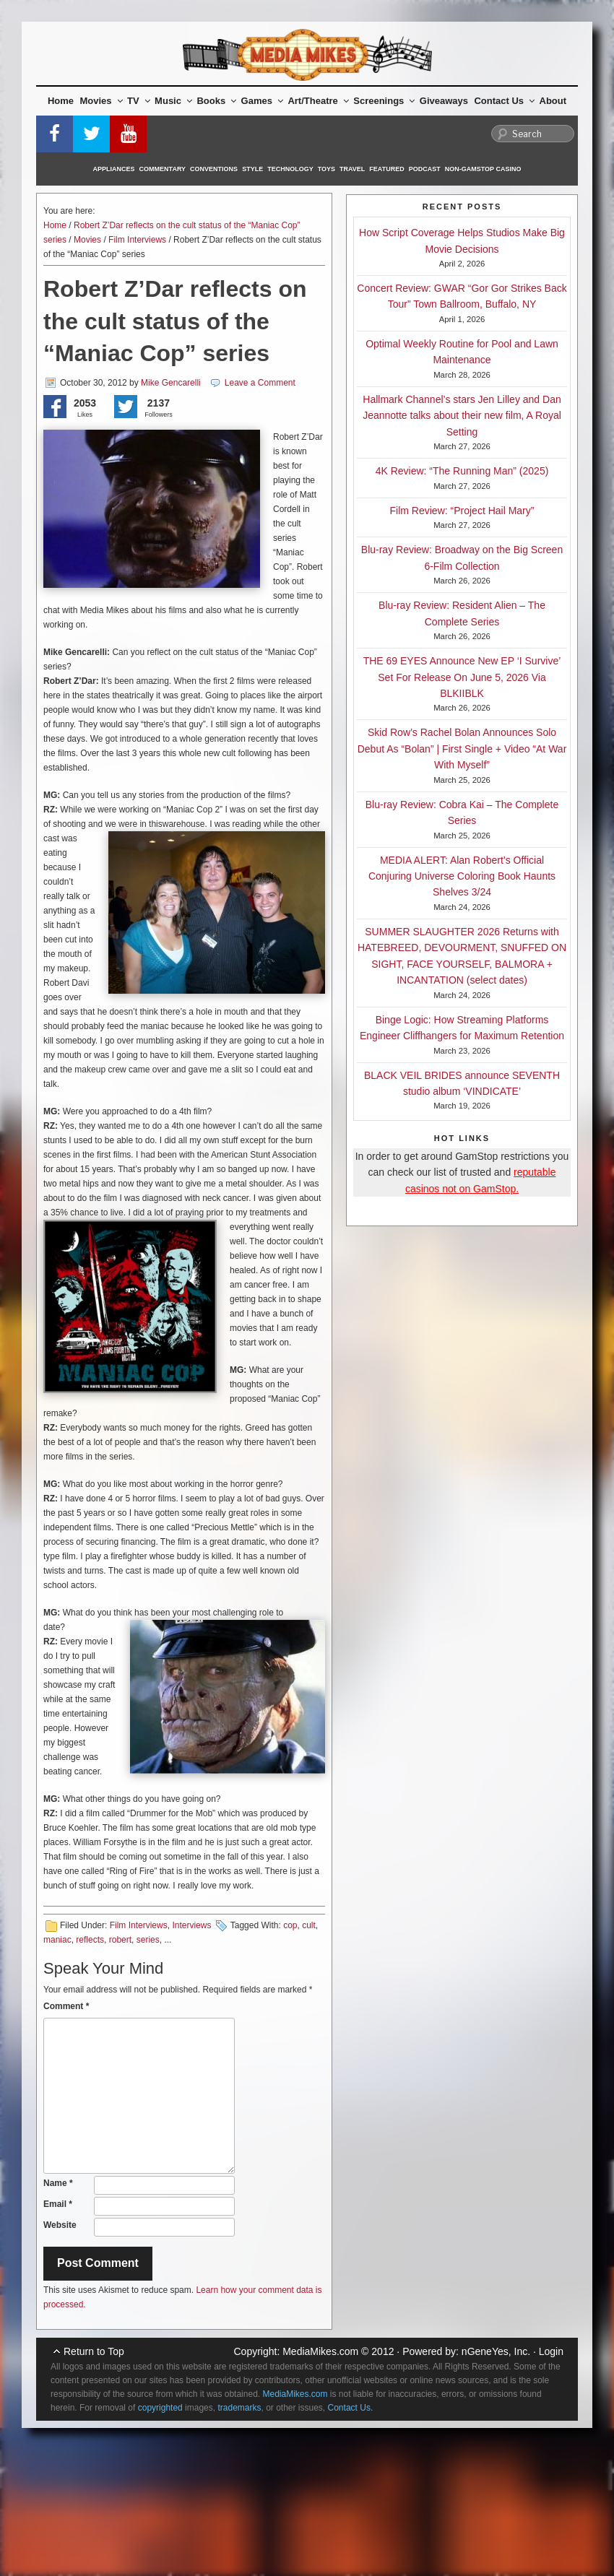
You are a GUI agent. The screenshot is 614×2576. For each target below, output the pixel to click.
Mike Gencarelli (171, 383)
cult (309, 1925)
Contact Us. (350, 2408)
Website (60, 2225)
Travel (352, 169)
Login (551, 2351)
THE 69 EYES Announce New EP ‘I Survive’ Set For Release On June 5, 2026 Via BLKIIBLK (462, 677)
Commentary (162, 169)
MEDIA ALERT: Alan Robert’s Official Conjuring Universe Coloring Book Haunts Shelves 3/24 (461, 876)
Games (262, 100)
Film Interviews (137, 240)
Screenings (384, 100)
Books (216, 100)
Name (58, 2183)
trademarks (239, 2408)
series (148, 1940)
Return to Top (94, 2351)
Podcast (425, 169)
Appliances (114, 169)
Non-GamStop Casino (483, 169)
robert (120, 1940)
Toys (326, 169)
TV (138, 100)
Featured (386, 169)
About (553, 100)
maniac (57, 1940)
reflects (90, 1940)
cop (290, 1925)
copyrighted (160, 2408)
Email (57, 2204)
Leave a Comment (260, 383)
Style (252, 169)
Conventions (214, 169)
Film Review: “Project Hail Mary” (462, 510)
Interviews (191, 1925)
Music (173, 100)
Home (61, 100)
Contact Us (504, 100)
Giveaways (444, 100)
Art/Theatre (317, 100)
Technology (290, 169)
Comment (66, 2006)
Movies (101, 100)
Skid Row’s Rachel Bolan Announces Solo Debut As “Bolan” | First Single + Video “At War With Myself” (462, 749)
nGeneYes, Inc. (496, 2351)
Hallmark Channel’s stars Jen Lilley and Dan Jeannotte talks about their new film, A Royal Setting (462, 416)
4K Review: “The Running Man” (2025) (462, 471)
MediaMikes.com (320, 2351)
